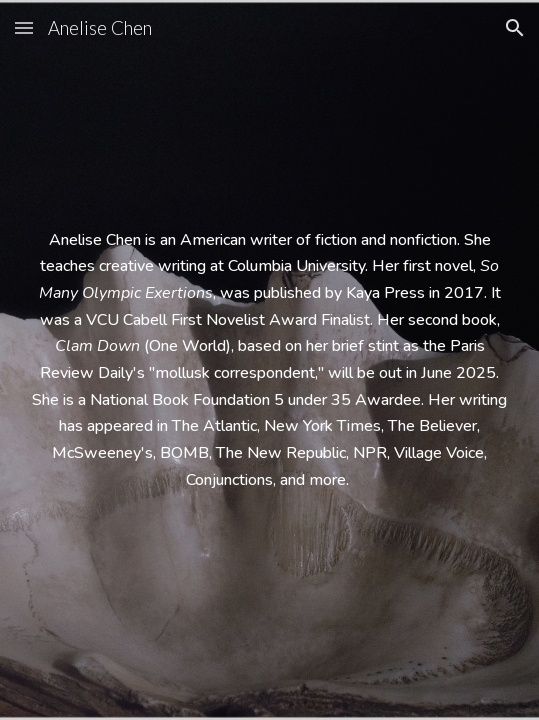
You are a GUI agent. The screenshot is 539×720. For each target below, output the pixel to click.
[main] (269, 360)
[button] (24, 27)
